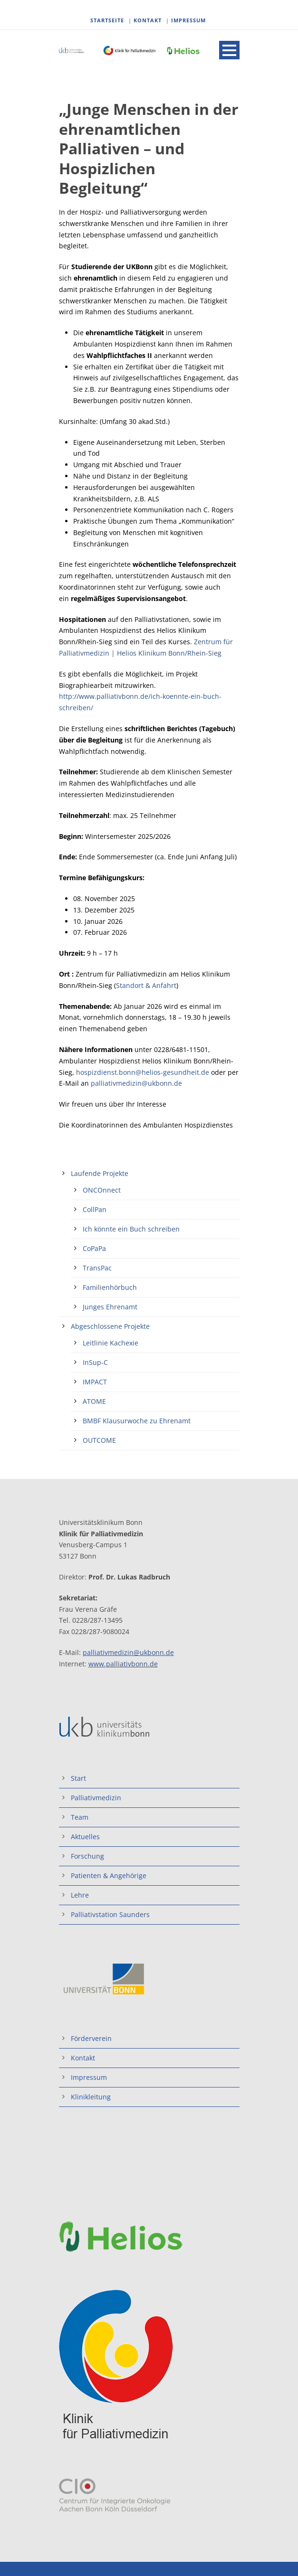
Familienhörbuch (110, 1287)
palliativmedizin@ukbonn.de (136, 1083)
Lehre (80, 1894)
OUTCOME (99, 1440)
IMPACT (95, 1381)
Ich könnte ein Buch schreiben (131, 1228)
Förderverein (91, 2038)
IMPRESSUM (188, 20)
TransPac (97, 1267)
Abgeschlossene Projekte (110, 1326)
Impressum (89, 2077)
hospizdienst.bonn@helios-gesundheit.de (142, 1072)
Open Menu (229, 50)
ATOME (94, 1401)
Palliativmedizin (96, 1797)
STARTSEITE (107, 20)
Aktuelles (85, 1836)
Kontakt (83, 2057)
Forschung (87, 1856)
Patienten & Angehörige (108, 1875)
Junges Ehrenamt (110, 1306)
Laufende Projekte (99, 1173)
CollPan (94, 1209)
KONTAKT (148, 20)
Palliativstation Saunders (110, 1914)
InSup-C (95, 1362)
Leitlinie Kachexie (110, 1342)
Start (78, 1778)
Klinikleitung (91, 2096)
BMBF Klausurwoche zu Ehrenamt (137, 1420)
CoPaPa (94, 1248)
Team (79, 1817)
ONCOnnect (102, 1189)
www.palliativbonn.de (123, 1663)
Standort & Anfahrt (146, 985)
